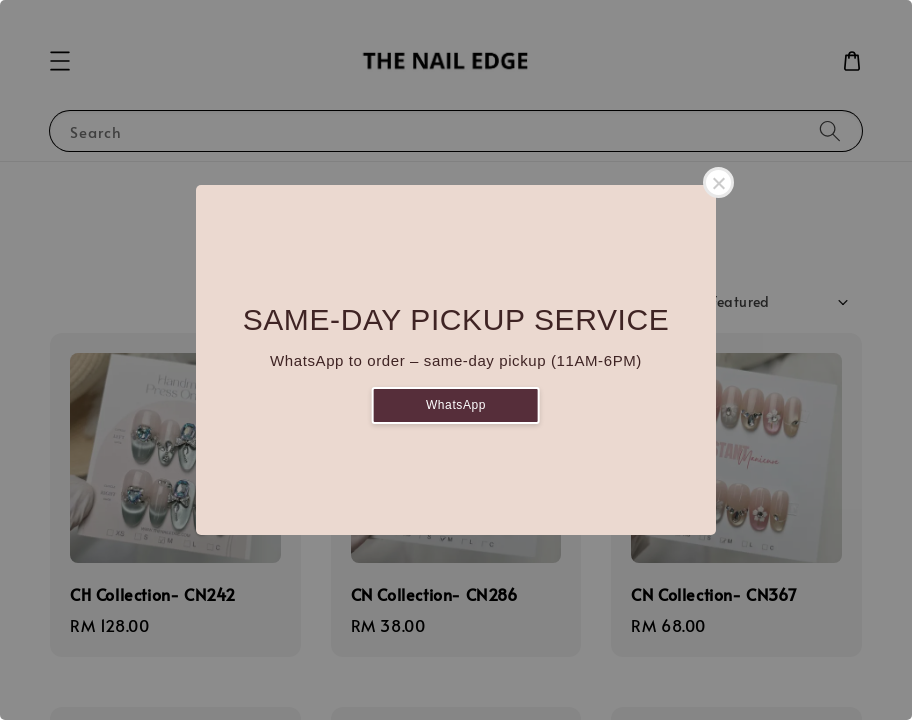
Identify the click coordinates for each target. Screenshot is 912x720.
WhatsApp (456, 405)
